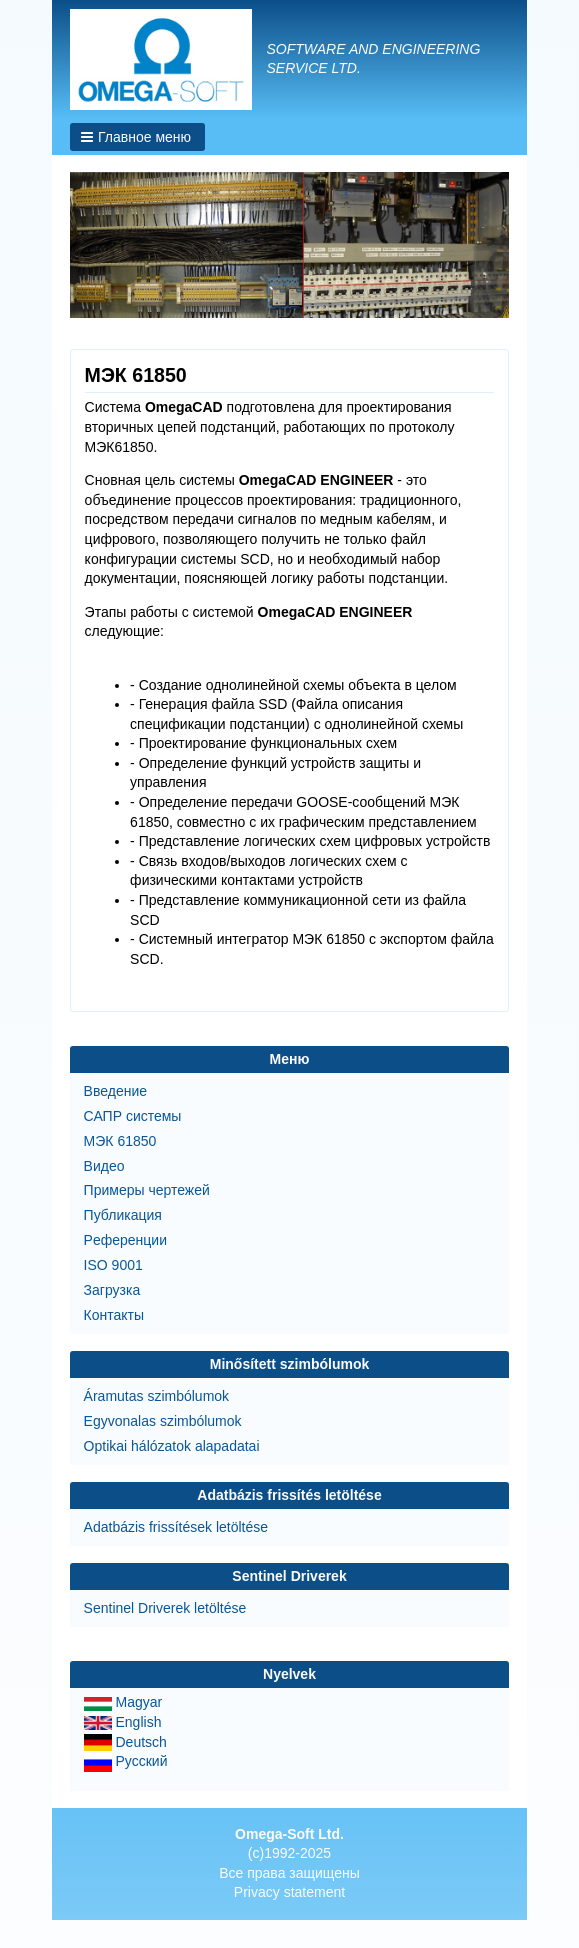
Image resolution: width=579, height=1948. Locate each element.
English (123, 1722)
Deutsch (125, 1742)
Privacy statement (289, 1892)
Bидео (104, 1166)
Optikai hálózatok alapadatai (172, 1446)
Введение (115, 1091)
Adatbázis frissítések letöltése (176, 1527)
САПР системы (133, 1116)
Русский (126, 1761)
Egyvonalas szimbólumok (163, 1421)
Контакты (114, 1315)
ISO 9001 (113, 1265)
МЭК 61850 (120, 1141)
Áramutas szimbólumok (157, 1396)
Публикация (123, 1215)
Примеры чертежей (147, 1190)
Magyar (123, 1702)
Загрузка (112, 1290)
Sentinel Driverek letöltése (165, 1608)
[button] (137, 137)
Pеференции (125, 1240)
